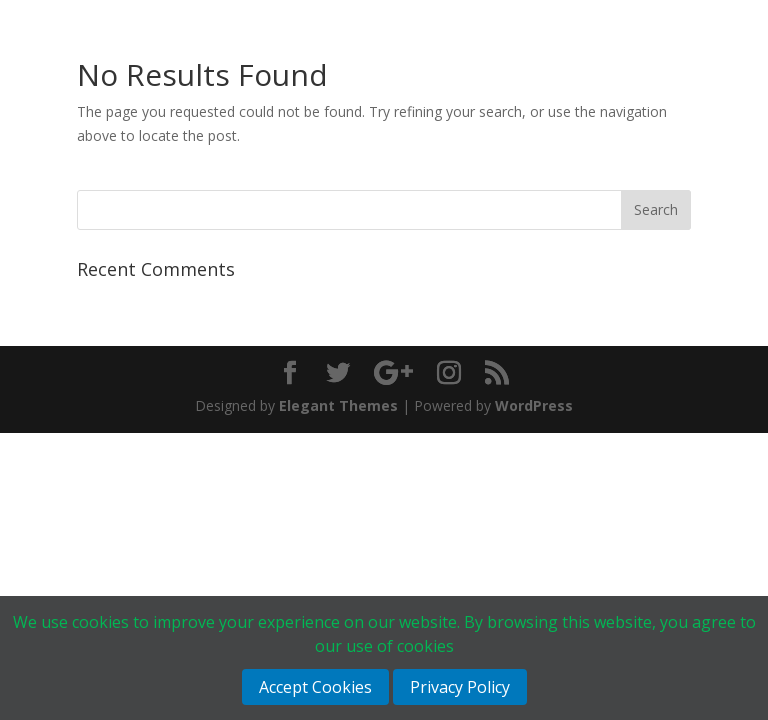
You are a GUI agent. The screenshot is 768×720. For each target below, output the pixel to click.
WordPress (534, 405)
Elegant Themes (338, 405)
